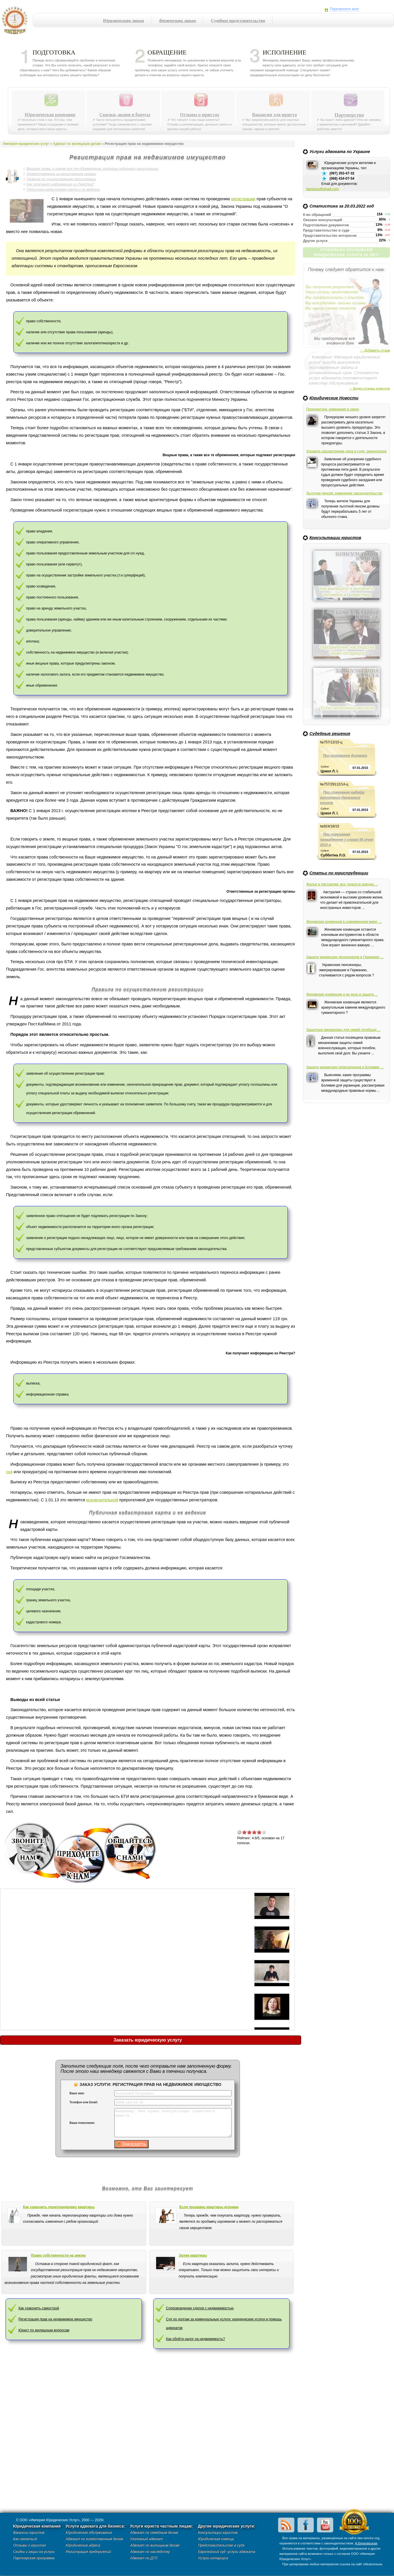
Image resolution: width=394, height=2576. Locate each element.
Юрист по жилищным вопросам (43, 2330)
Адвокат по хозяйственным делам (94, 2539)
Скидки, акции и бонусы (125, 114)
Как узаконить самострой (38, 2308)
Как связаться (25, 2539)
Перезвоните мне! (344, 9)
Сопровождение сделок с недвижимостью (200, 2308)
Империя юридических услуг (16, 22)
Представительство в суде (221, 2545)
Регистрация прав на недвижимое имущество (55, 2319)
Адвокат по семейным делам (154, 2532)
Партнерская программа (34, 2558)
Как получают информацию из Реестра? (60, 184)
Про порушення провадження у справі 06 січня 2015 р (346, 839)
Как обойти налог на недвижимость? (195, 2339)
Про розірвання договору (345, 756)
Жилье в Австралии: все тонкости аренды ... (342, 884)
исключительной (102, 1500)
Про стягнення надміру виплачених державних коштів (342, 797)
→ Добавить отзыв (375, 350)
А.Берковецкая (366, 2543)
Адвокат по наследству (150, 2552)
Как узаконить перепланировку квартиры (59, 2207)
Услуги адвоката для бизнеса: (95, 2526)
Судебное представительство (238, 20)
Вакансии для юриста (274, 114)
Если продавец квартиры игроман (208, 2207)
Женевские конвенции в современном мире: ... (344, 922)
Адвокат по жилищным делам (77, 144)
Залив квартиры (193, 2255)
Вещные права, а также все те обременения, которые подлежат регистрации (92, 169)
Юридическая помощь (216, 2539)
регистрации (243, 199)
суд (9, 1471)
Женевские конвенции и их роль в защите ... (342, 994)
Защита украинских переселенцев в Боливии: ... (345, 1067)
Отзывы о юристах (199, 114)
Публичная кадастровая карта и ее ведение (63, 190)
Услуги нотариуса (213, 2558)
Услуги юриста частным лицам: (161, 2526)
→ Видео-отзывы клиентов (369, 388)
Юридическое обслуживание (89, 2532)
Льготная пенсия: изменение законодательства (344, 493)
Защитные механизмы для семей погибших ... (343, 1030)
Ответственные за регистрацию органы (61, 174)
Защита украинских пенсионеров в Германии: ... (345, 957)
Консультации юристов (335, 537)
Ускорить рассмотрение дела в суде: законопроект (346, 451)
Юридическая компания (50, 114)
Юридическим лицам (123, 20)
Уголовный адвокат (146, 2539)
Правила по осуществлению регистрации (61, 179)
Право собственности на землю (58, 2255)
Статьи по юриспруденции (338, 873)
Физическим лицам (177, 20)
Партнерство (349, 114)
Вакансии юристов (28, 2532)
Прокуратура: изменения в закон (332, 409)
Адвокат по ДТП (143, 2558)
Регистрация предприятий (88, 2552)
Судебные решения (329, 733)
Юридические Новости (333, 398)
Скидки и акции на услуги (34, 2552)
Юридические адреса (83, 2545)
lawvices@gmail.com (322, 189)
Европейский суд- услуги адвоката (226, 2552)
